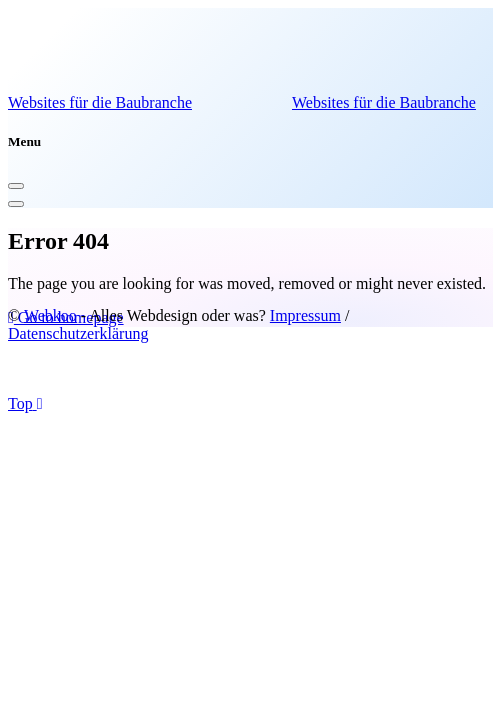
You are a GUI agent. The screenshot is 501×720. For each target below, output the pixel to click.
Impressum (305, 315)
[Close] (16, 186)
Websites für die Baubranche (100, 102)
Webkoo (50, 315)
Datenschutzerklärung (78, 333)
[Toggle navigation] (16, 204)
